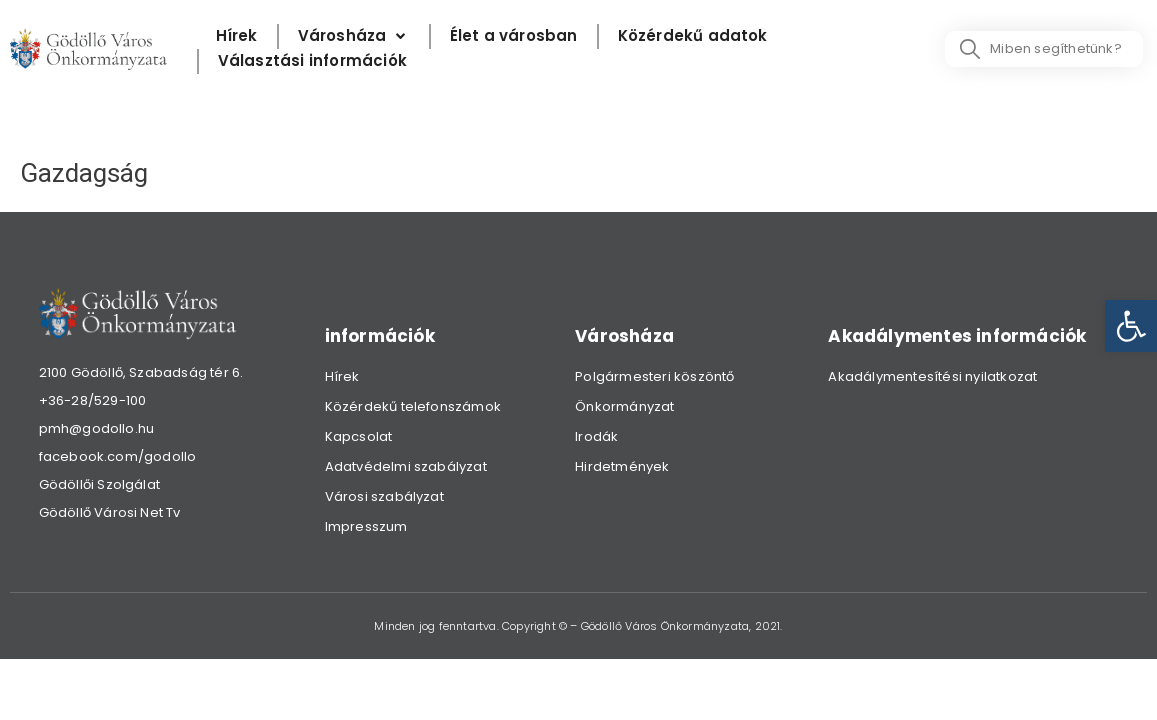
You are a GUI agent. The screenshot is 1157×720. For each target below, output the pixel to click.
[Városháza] (354, 36)
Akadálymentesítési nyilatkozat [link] (932, 376)
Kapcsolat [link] (359, 436)
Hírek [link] (342, 376)
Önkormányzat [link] (624, 406)
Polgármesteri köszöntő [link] (654, 376)
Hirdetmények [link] (622, 466)
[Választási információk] (312, 61)
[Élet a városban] (514, 36)
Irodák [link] (596, 436)
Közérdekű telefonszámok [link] (413, 406)
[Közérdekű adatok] (693, 36)
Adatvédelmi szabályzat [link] (406, 466)
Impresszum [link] (366, 526)
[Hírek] (237, 36)
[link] (1131, 326)
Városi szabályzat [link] (384, 496)
